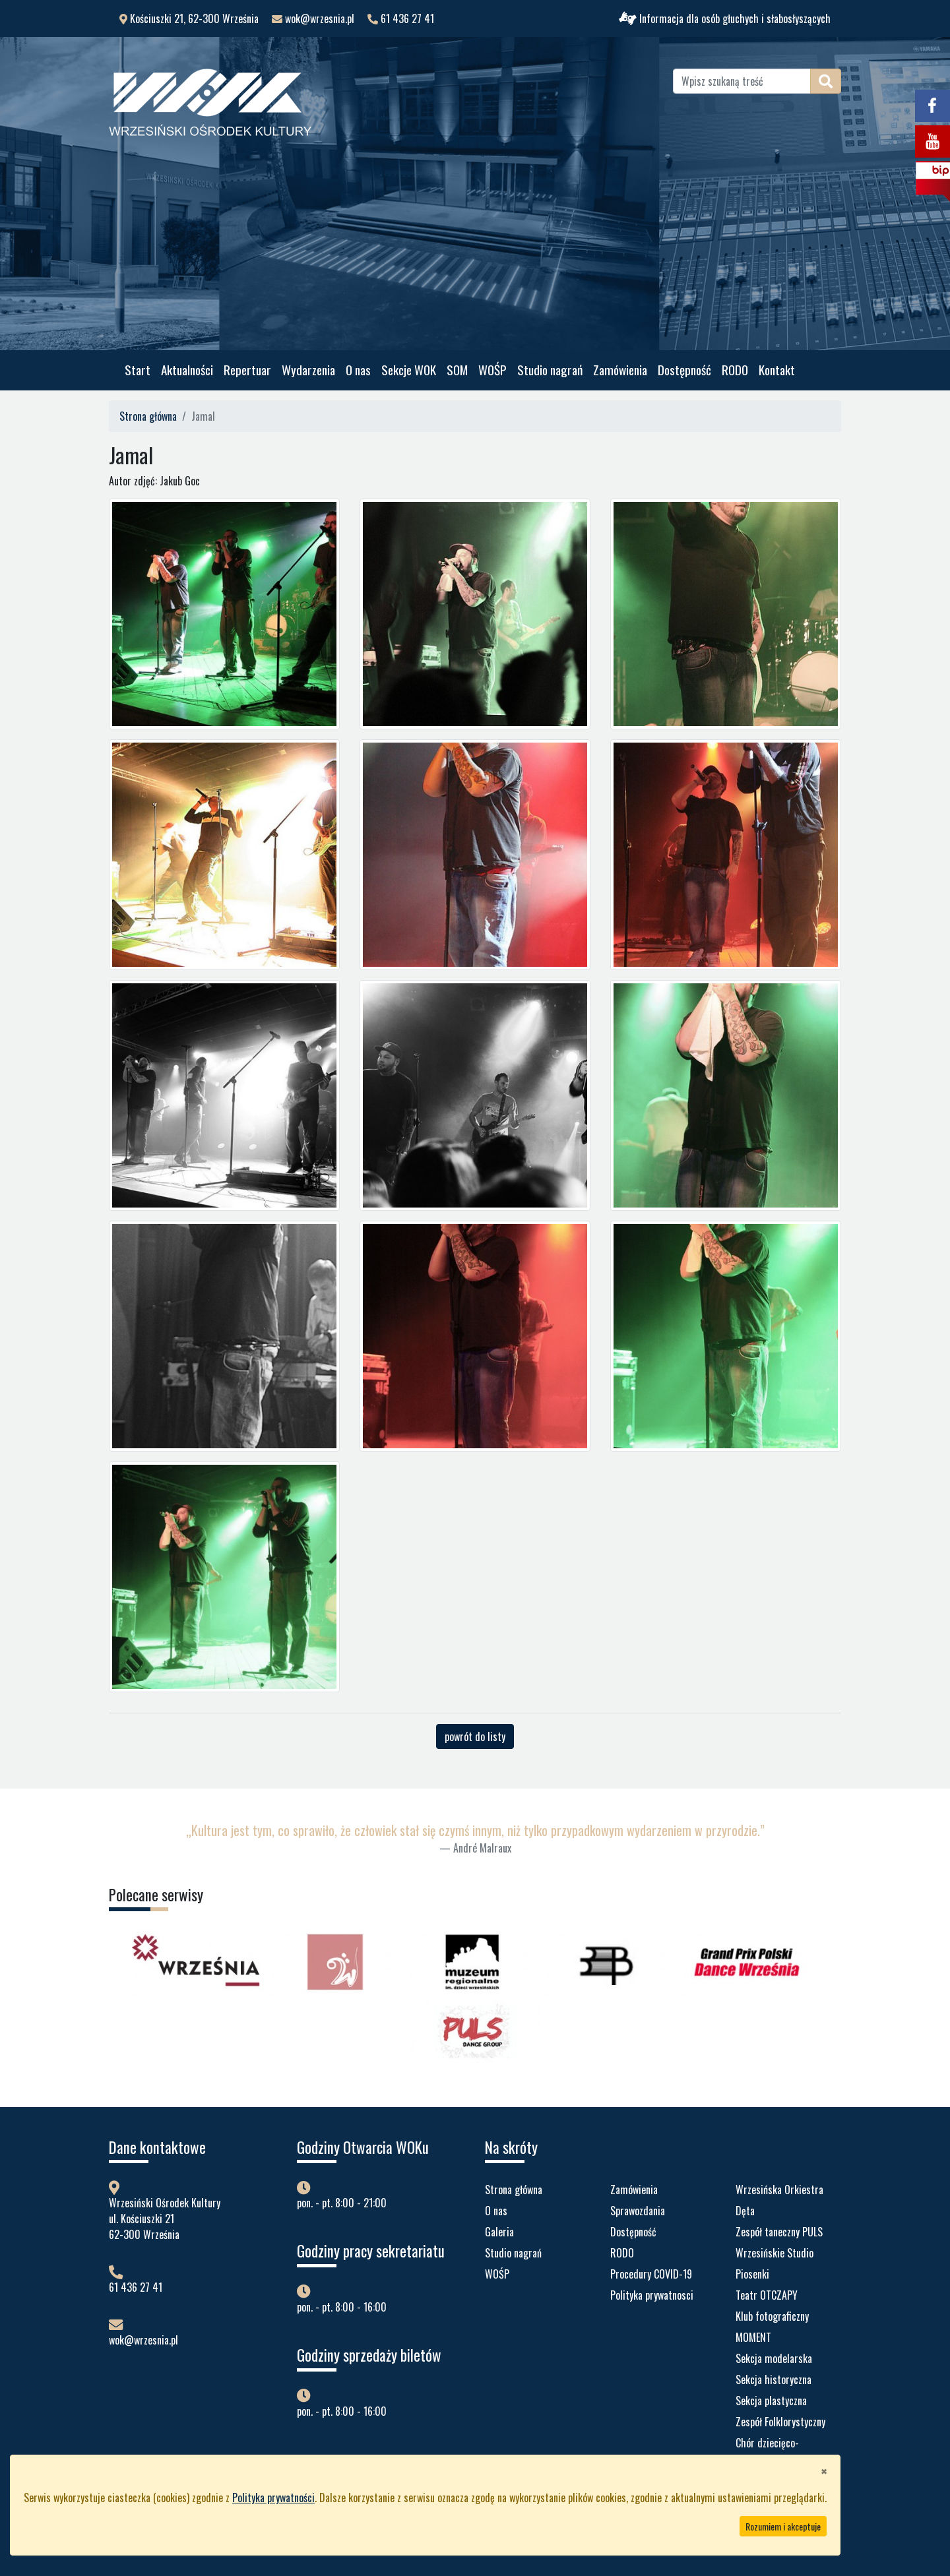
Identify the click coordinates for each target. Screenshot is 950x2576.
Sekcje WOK (408, 369)
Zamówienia (620, 369)
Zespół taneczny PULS (779, 2232)
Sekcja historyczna (773, 2379)
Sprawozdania (637, 2211)
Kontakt (777, 369)
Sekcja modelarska (774, 2358)
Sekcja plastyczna (771, 2400)
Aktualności (187, 369)
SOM (457, 369)
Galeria (499, 2232)
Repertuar (247, 369)
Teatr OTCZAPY (767, 2295)
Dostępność (684, 369)
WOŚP (492, 369)
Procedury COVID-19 (651, 2274)
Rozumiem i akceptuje (783, 2526)
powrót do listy (475, 1736)
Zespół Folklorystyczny (780, 2422)
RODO (735, 369)
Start (137, 369)
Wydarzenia (308, 369)
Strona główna (148, 416)
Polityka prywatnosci (651, 2295)
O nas (358, 369)
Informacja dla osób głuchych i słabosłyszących (725, 18)
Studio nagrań (550, 369)
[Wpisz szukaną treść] (742, 81)
